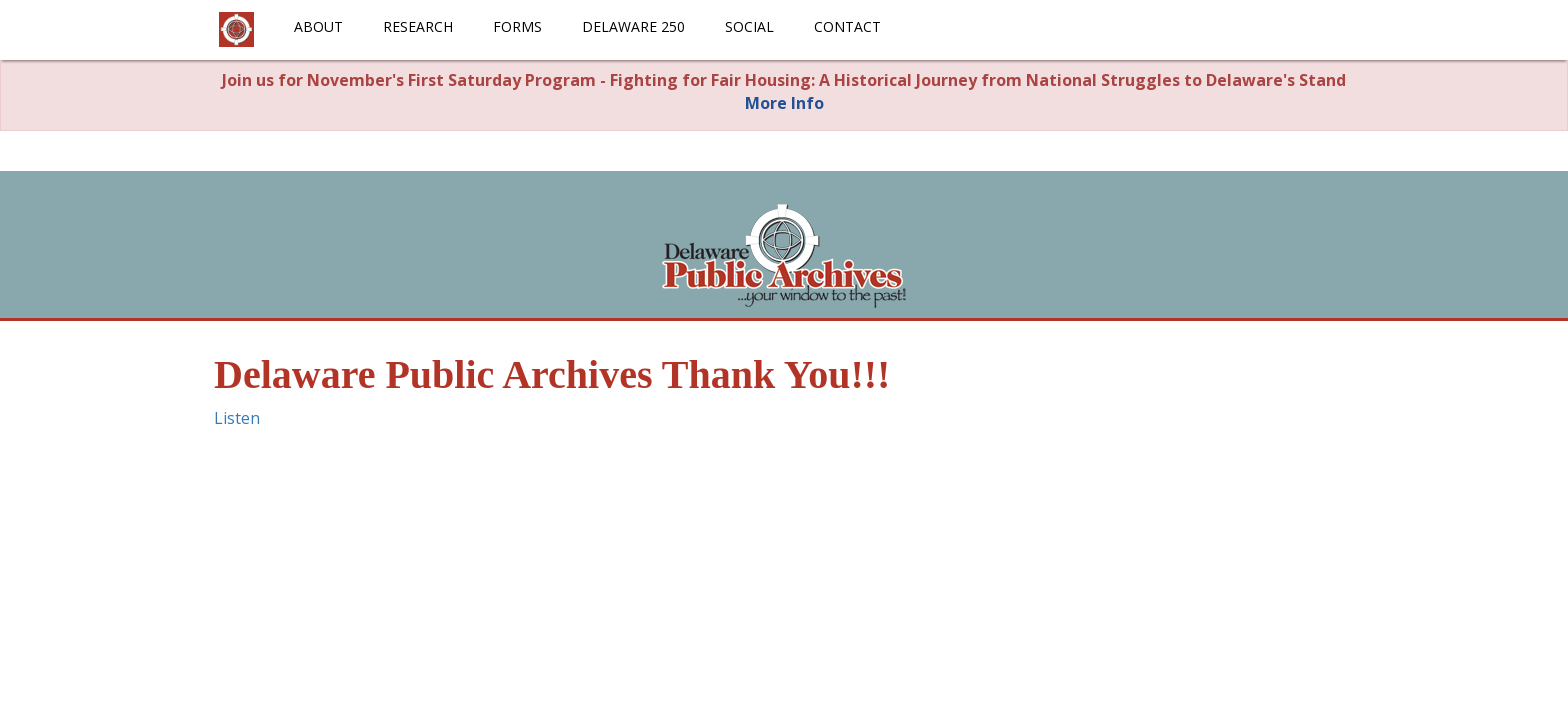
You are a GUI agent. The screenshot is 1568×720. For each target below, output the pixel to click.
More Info (784, 103)
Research (418, 26)
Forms (517, 26)
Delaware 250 (633, 26)
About (318, 26)
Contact (847, 26)
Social (749, 26)
